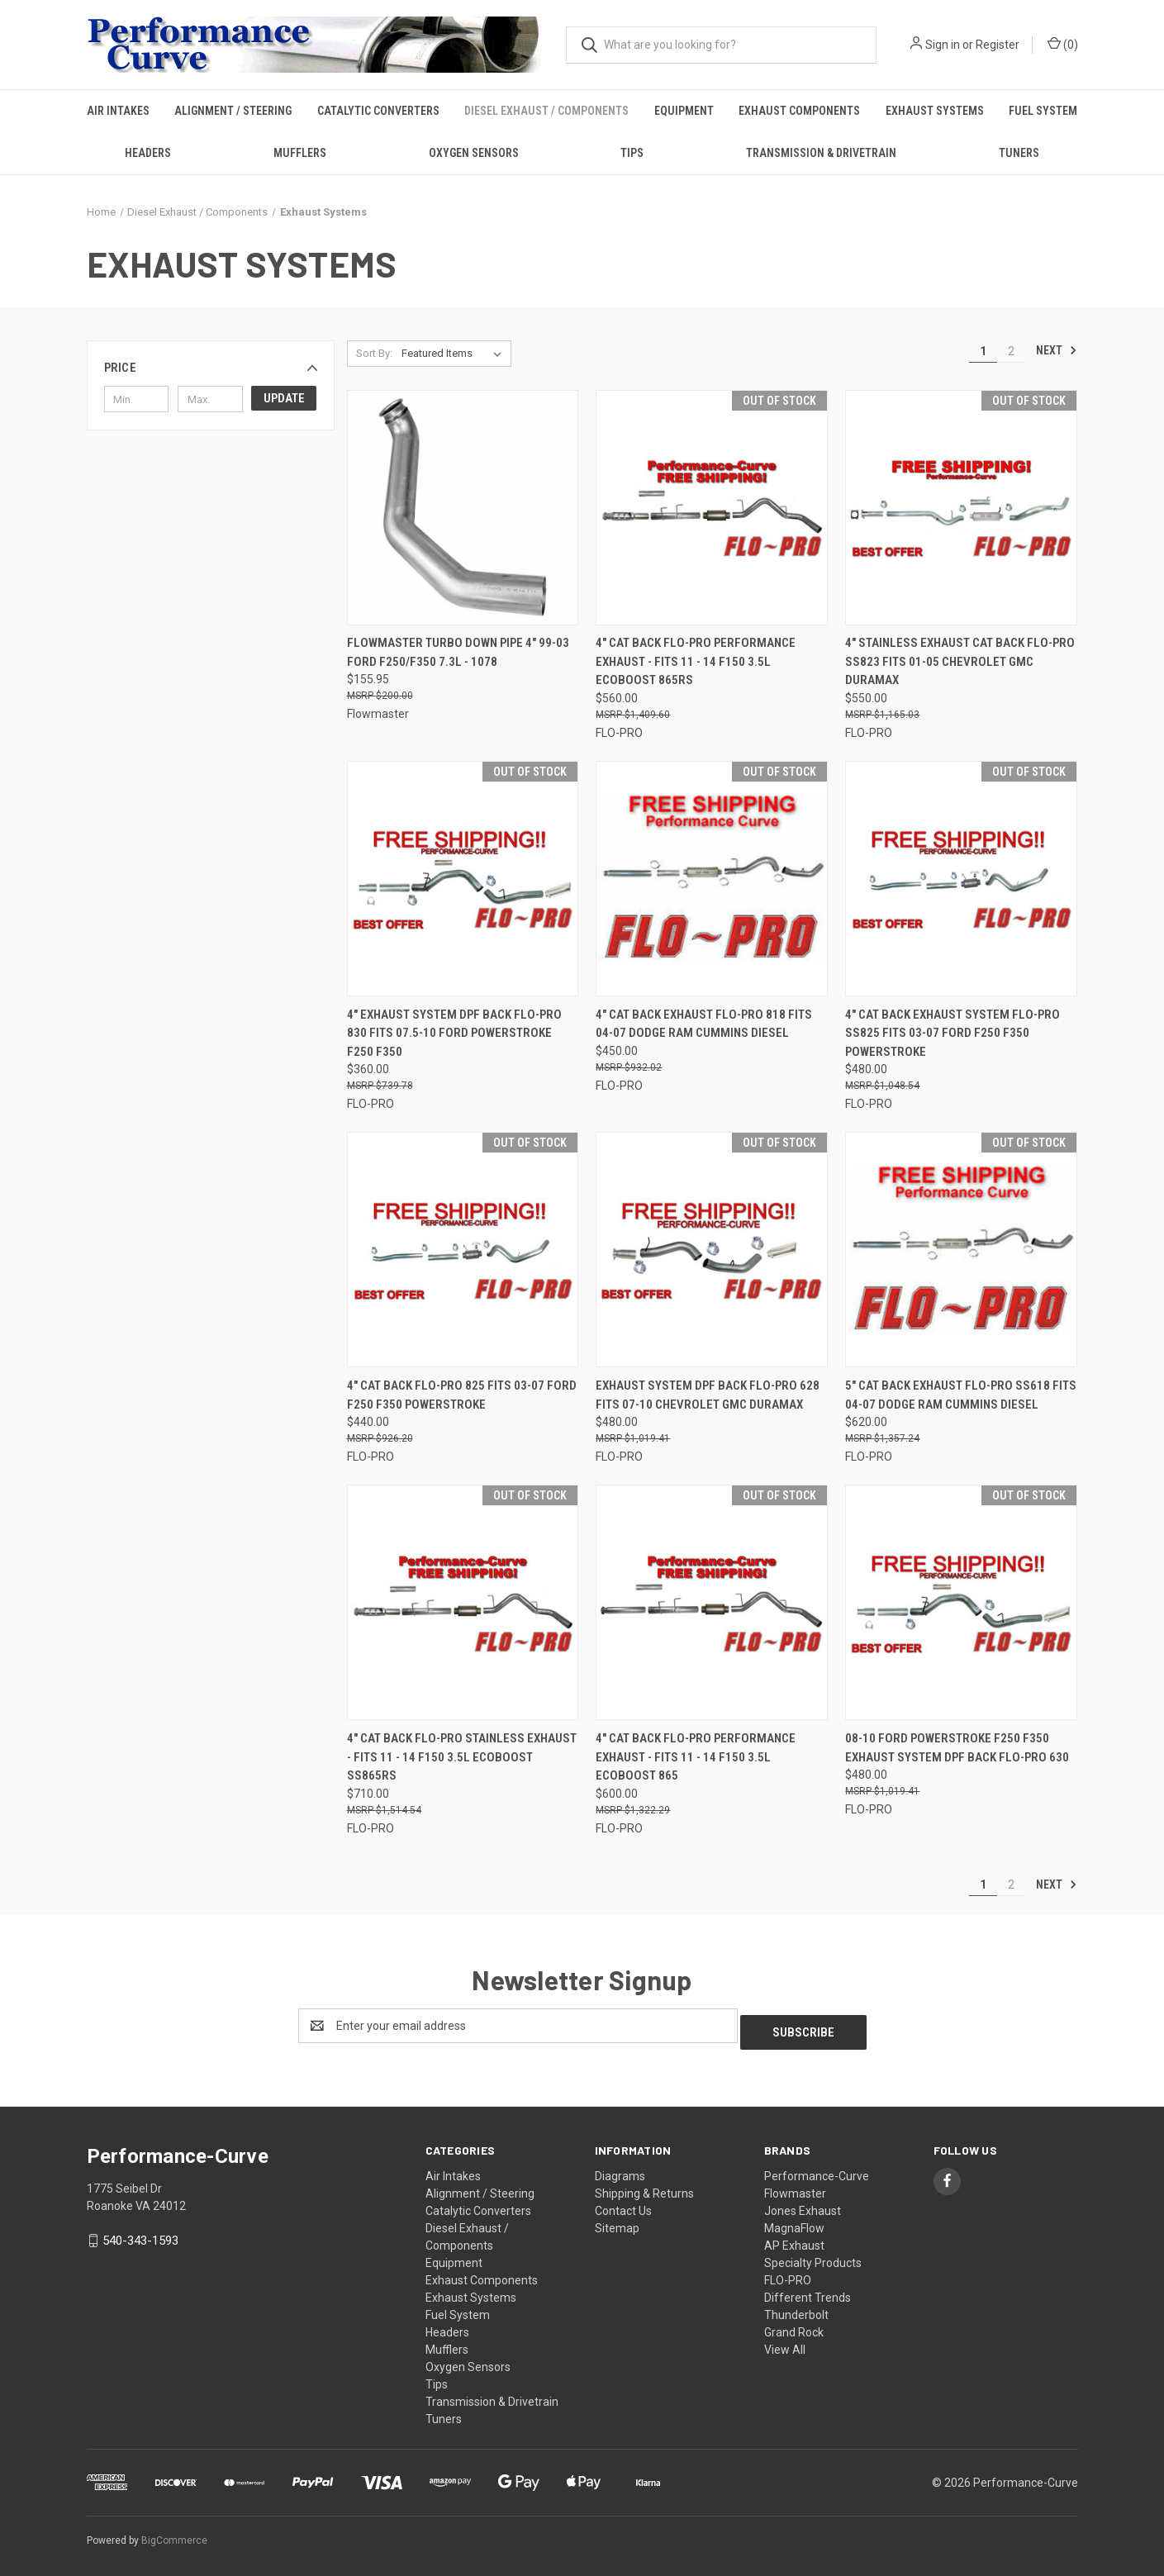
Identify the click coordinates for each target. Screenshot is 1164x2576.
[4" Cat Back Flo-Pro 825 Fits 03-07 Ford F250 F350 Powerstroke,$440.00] (463, 1249)
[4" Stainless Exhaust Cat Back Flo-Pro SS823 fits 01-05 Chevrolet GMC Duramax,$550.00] (961, 507)
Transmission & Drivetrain (821, 152)
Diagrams (620, 2169)
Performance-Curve (816, 2169)
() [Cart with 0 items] (1063, 43)
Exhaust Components (799, 110)
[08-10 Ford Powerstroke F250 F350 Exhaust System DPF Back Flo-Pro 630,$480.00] (961, 1602)
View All (784, 2343)
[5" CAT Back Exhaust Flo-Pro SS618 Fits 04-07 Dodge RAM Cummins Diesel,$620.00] (961, 1249)
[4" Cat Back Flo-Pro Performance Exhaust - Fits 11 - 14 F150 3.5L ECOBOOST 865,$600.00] (711, 1602)
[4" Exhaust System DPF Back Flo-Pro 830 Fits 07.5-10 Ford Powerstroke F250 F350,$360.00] (463, 878)
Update (284, 398)
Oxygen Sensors (474, 152)
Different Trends (807, 2291)
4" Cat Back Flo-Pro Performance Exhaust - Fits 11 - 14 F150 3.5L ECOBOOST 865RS (696, 661)
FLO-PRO (787, 2273)
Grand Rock (794, 2325)
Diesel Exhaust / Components (546, 110)
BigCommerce (174, 2534)
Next (1056, 350)
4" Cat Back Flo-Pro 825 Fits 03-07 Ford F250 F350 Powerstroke (462, 1395)
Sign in (942, 44)
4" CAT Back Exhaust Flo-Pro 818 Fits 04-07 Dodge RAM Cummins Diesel (704, 1024)
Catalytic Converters (378, 110)
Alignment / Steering (233, 110)
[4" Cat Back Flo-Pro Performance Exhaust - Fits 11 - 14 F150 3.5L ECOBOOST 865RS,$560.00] (711, 507)
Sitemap (617, 2221)
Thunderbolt (796, 2308)
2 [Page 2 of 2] (1011, 351)
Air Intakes (118, 110)
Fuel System (1043, 110)
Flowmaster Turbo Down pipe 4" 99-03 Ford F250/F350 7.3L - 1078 (458, 652)
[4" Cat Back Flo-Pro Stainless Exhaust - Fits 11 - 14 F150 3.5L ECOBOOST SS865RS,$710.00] (463, 1602)
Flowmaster (795, 2186)
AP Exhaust (794, 2239)
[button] (210, 368)
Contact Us (623, 2204)
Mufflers (299, 152)
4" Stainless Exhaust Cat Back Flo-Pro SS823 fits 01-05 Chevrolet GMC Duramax (960, 661)
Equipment (684, 110)
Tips (632, 152)
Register (997, 44)
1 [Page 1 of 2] (983, 351)
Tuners (1019, 152)
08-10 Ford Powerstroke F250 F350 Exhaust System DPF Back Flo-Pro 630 (957, 1748)
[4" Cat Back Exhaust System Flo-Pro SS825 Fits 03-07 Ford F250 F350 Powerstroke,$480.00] (961, 878)
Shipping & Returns (644, 2186)
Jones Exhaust (802, 2204)
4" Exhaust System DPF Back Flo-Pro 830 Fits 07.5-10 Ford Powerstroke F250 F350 (454, 1033)
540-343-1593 (140, 2234)
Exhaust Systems (935, 110)
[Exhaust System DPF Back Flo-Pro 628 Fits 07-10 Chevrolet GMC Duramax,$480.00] (711, 1249)
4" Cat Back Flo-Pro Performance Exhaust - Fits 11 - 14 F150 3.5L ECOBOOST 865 (696, 1757)
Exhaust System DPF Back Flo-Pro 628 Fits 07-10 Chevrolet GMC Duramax (708, 1395)
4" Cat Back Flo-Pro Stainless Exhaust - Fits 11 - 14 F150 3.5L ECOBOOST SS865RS (462, 1757)
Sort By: (374, 353)
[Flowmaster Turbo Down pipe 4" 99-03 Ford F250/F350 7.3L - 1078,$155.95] (463, 507)
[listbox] (455, 353)
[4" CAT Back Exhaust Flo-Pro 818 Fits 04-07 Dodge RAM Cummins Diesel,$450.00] (711, 878)
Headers (148, 152)
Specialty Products (813, 2256)
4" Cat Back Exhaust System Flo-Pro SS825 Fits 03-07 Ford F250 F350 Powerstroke (952, 1033)
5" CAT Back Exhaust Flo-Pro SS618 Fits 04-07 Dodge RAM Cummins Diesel (960, 1395)
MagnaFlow (794, 2221)
